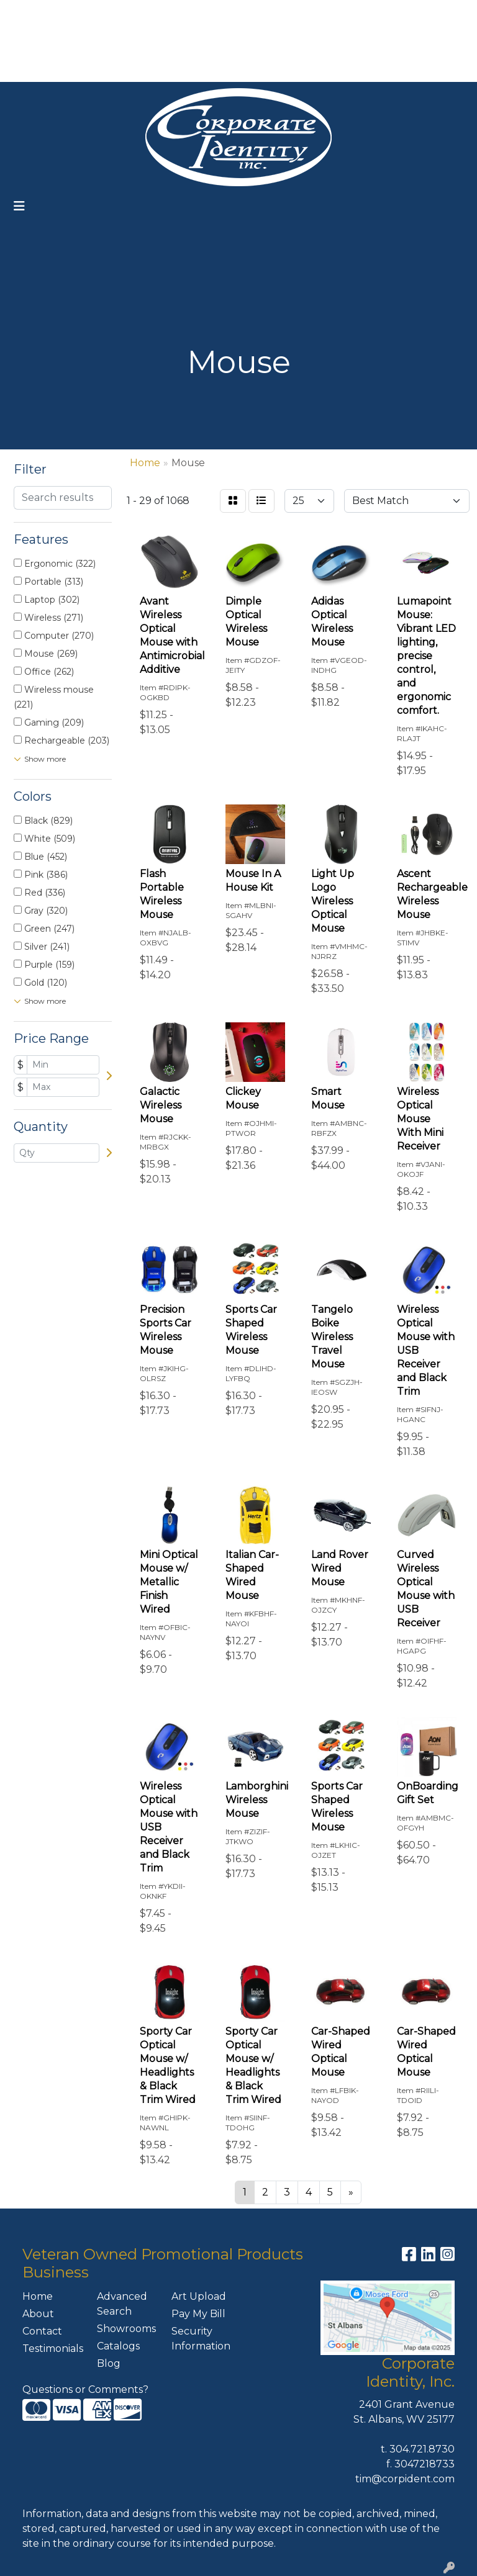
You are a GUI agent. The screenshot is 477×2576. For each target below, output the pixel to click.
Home (37, 2296)
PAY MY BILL (42, 68)
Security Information (200, 2338)
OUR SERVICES (159, 13)
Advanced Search (122, 2303)
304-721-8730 (341, 41)
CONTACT (107, 68)
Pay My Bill (198, 2314)
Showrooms (126, 2329)
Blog (108, 2363)
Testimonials (52, 2348)
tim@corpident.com (405, 2479)
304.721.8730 (422, 2449)
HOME (28, 13)
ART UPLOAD (130, 41)
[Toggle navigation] (19, 206)
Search (304, 13)
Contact (42, 2331)
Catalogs (118, 2346)
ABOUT (72, 13)
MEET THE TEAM (183, 68)
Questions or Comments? (85, 2389)
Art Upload (198, 2296)
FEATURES (39, 41)
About (38, 2314)
